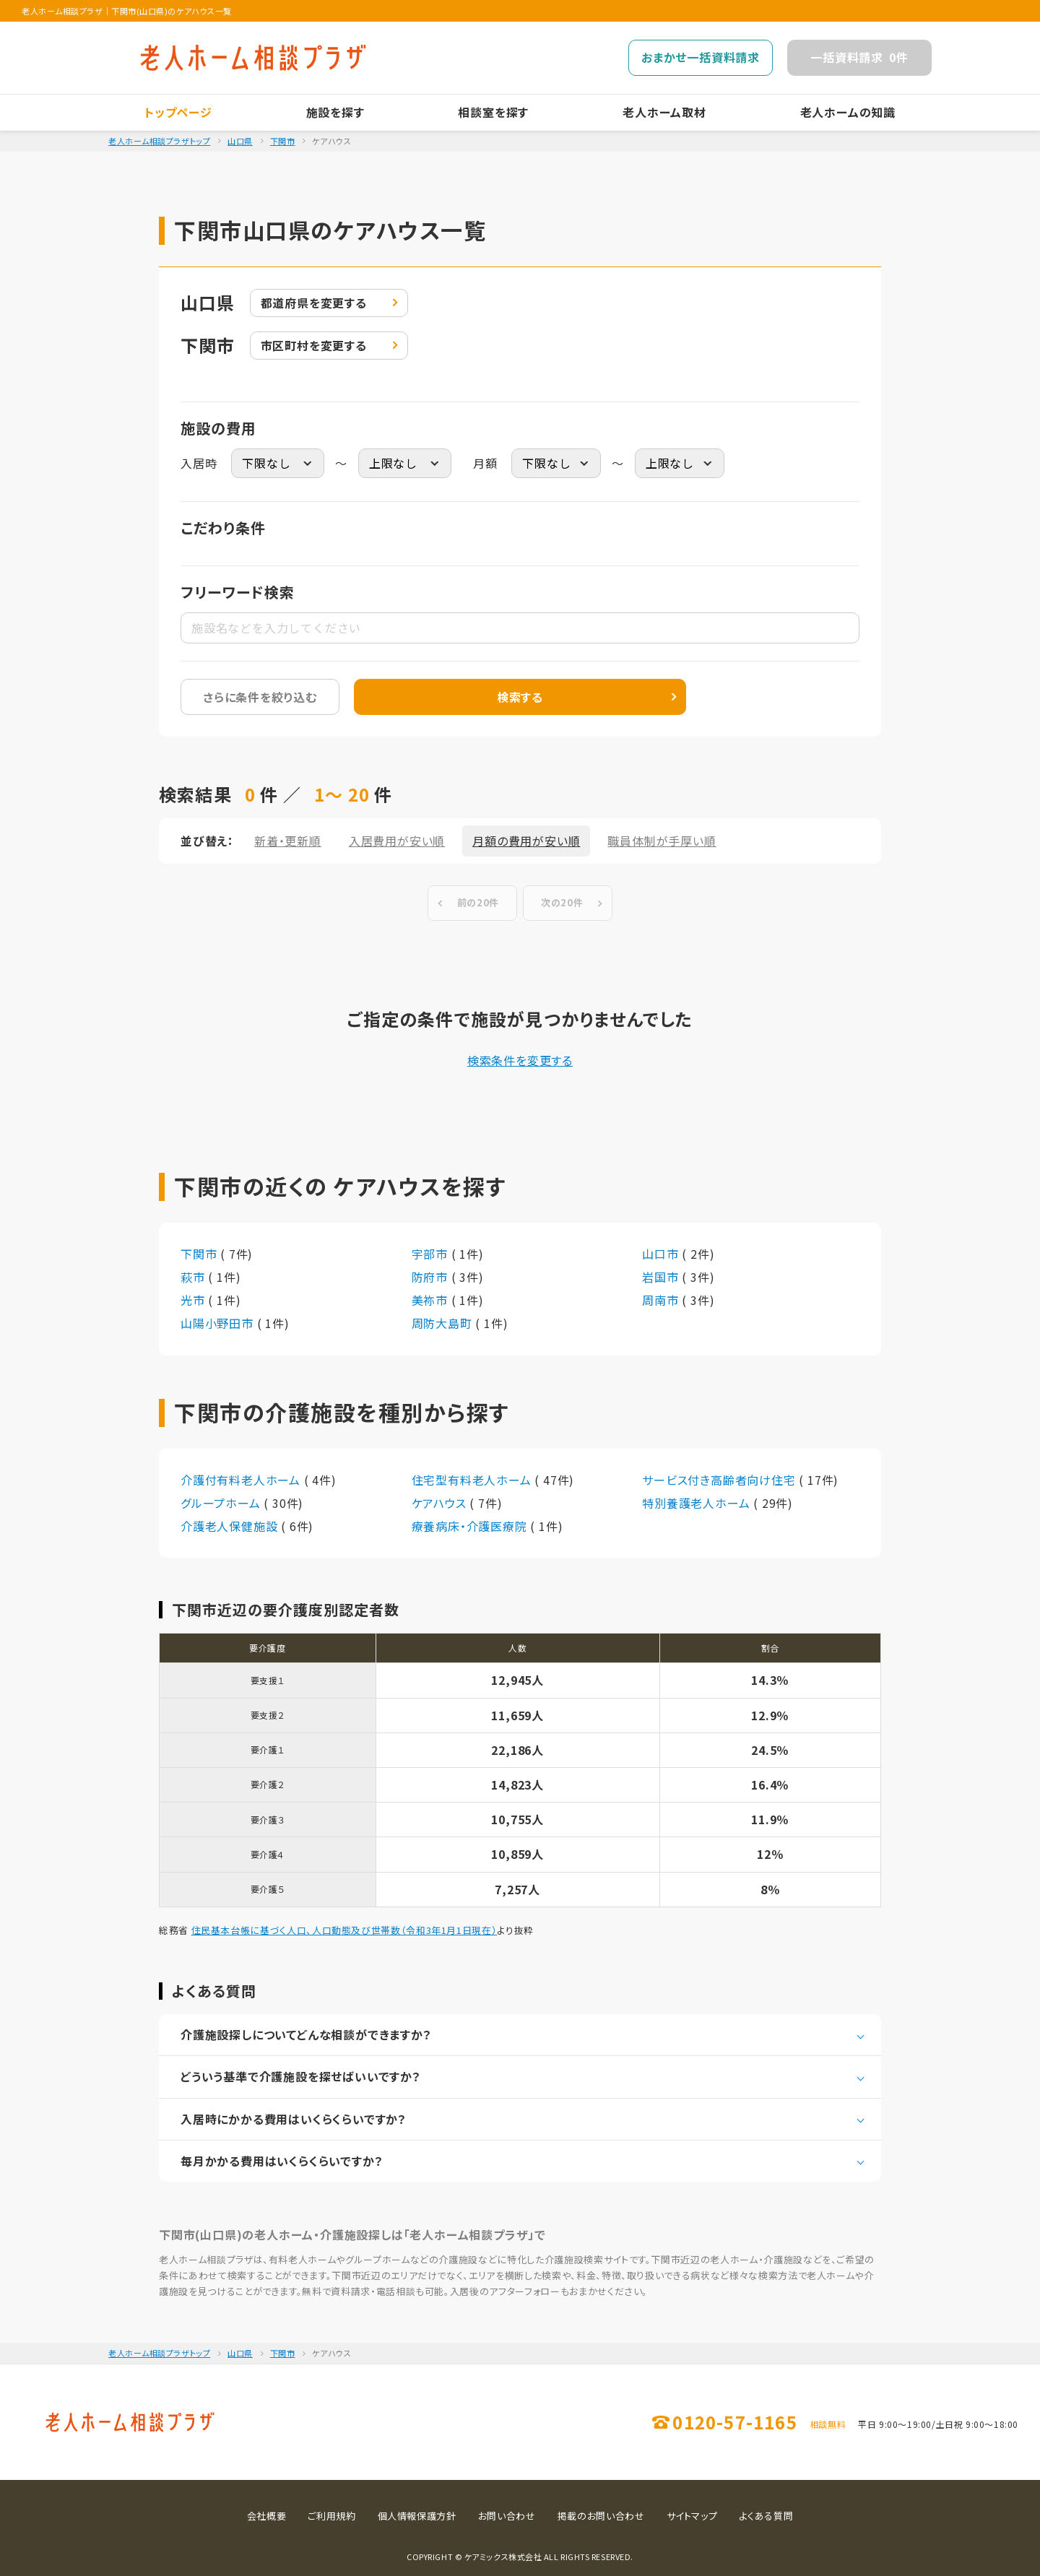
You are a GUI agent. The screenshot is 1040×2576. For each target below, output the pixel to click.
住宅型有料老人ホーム (473, 1479)
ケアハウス (441, 1503)
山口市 (662, 1253)
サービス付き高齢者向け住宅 (720, 1479)
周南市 (662, 1300)
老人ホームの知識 (848, 112)
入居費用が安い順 (397, 840)
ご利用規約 (331, 2516)
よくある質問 (766, 2516)
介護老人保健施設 (231, 1526)
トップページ (178, 112)
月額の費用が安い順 (526, 840)
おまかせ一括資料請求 (700, 57)
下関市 (282, 141)
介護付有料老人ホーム (242, 1479)
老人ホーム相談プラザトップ (159, 141)
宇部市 (431, 1253)
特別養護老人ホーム (697, 1503)
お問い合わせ (507, 2516)
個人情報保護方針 (417, 2516)
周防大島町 (444, 1323)
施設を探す (335, 112)
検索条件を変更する (520, 1060)
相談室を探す (493, 112)
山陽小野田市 (219, 1323)
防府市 (431, 1276)
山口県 (240, 141)
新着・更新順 (287, 840)
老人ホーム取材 (664, 112)
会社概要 (267, 2516)
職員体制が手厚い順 (661, 840)
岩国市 (662, 1276)
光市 (194, 1300)
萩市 (194, 1276)
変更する (314, 303)
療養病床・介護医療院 (471, 1526)
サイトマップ (692, 2516)
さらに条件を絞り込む (260, 697)
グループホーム (222, 1503)
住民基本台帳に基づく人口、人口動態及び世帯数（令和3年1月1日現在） (344, 1930)
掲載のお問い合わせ (601, 2516)
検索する (520, 697)
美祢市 (431, 1300)
